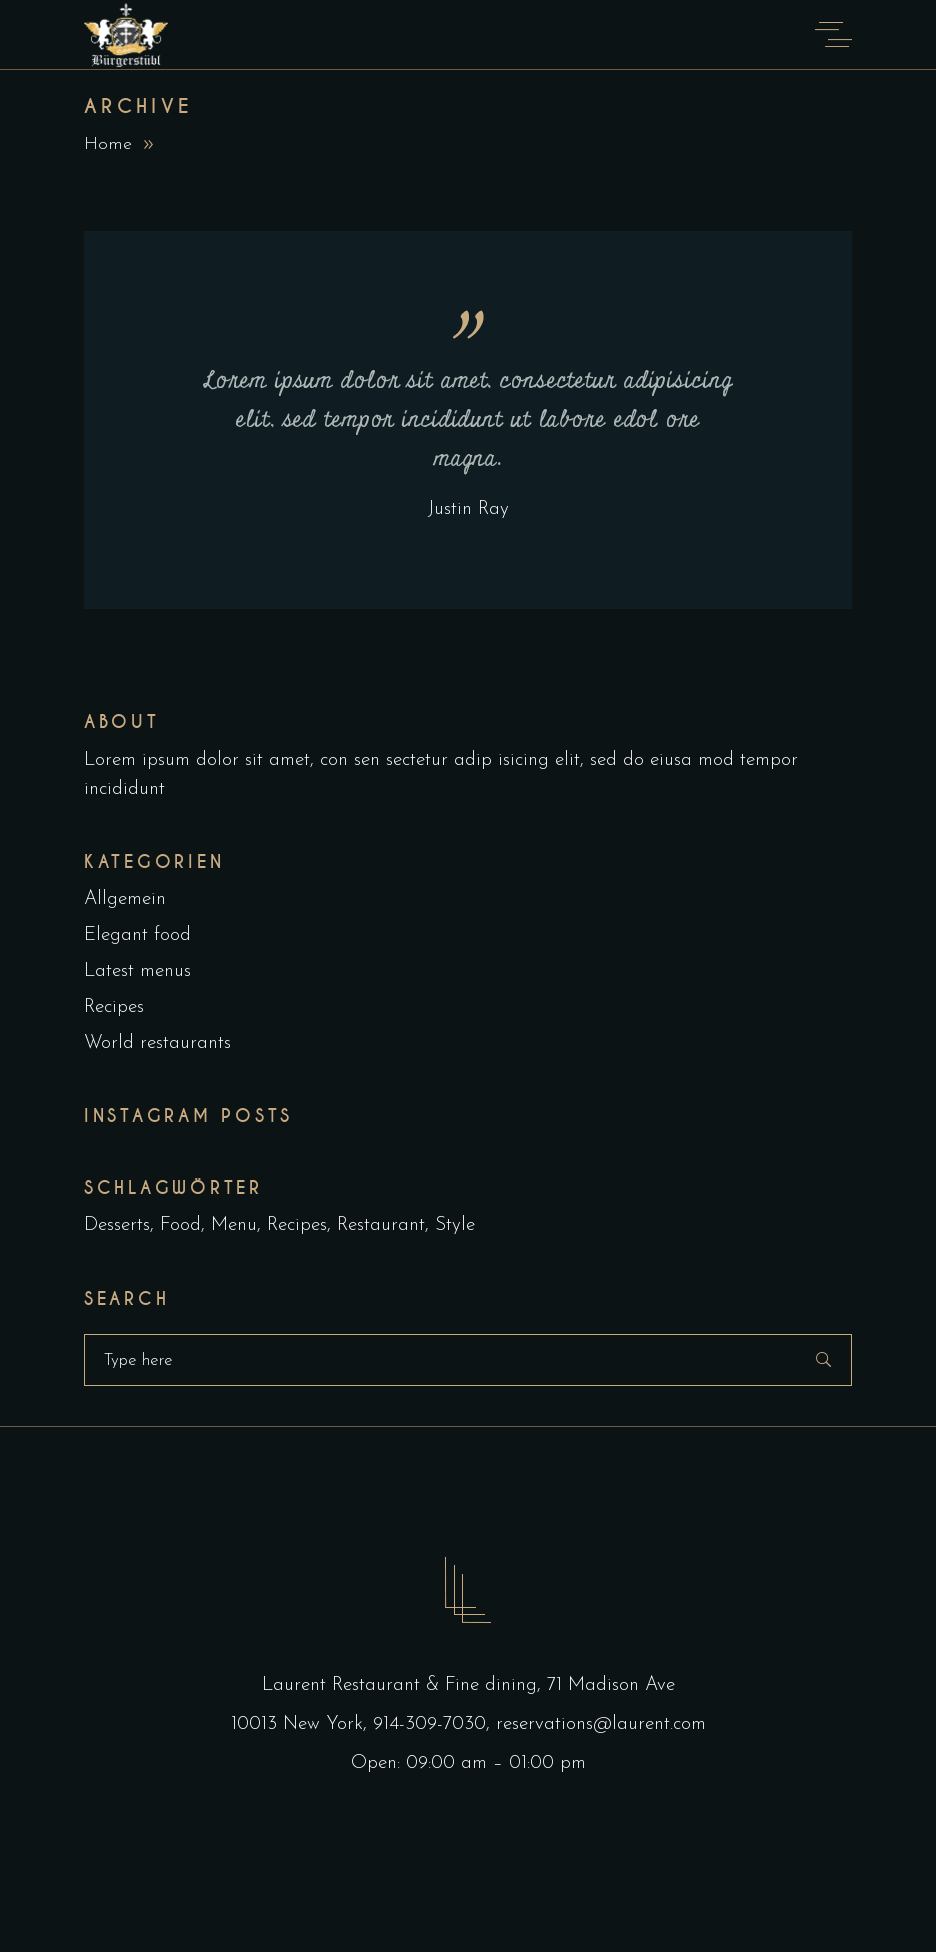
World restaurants (157, 1043)
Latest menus (137, 971)
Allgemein (125, 899)
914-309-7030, (434, 1724)
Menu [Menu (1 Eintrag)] (234, 1225)
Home (108, 144)
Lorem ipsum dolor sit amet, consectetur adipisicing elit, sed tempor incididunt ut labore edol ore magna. (468, 420)
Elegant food (137, 935)
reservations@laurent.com (601, 1724)
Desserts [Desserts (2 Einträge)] (117, 1225)
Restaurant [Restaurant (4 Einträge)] (381, 1225)
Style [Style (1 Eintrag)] (455, 1225)
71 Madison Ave (611, 1685)
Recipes (114, 1007)
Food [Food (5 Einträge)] (180, 1225)
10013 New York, (302, 1724)
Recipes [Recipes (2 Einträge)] (297, 1225)
